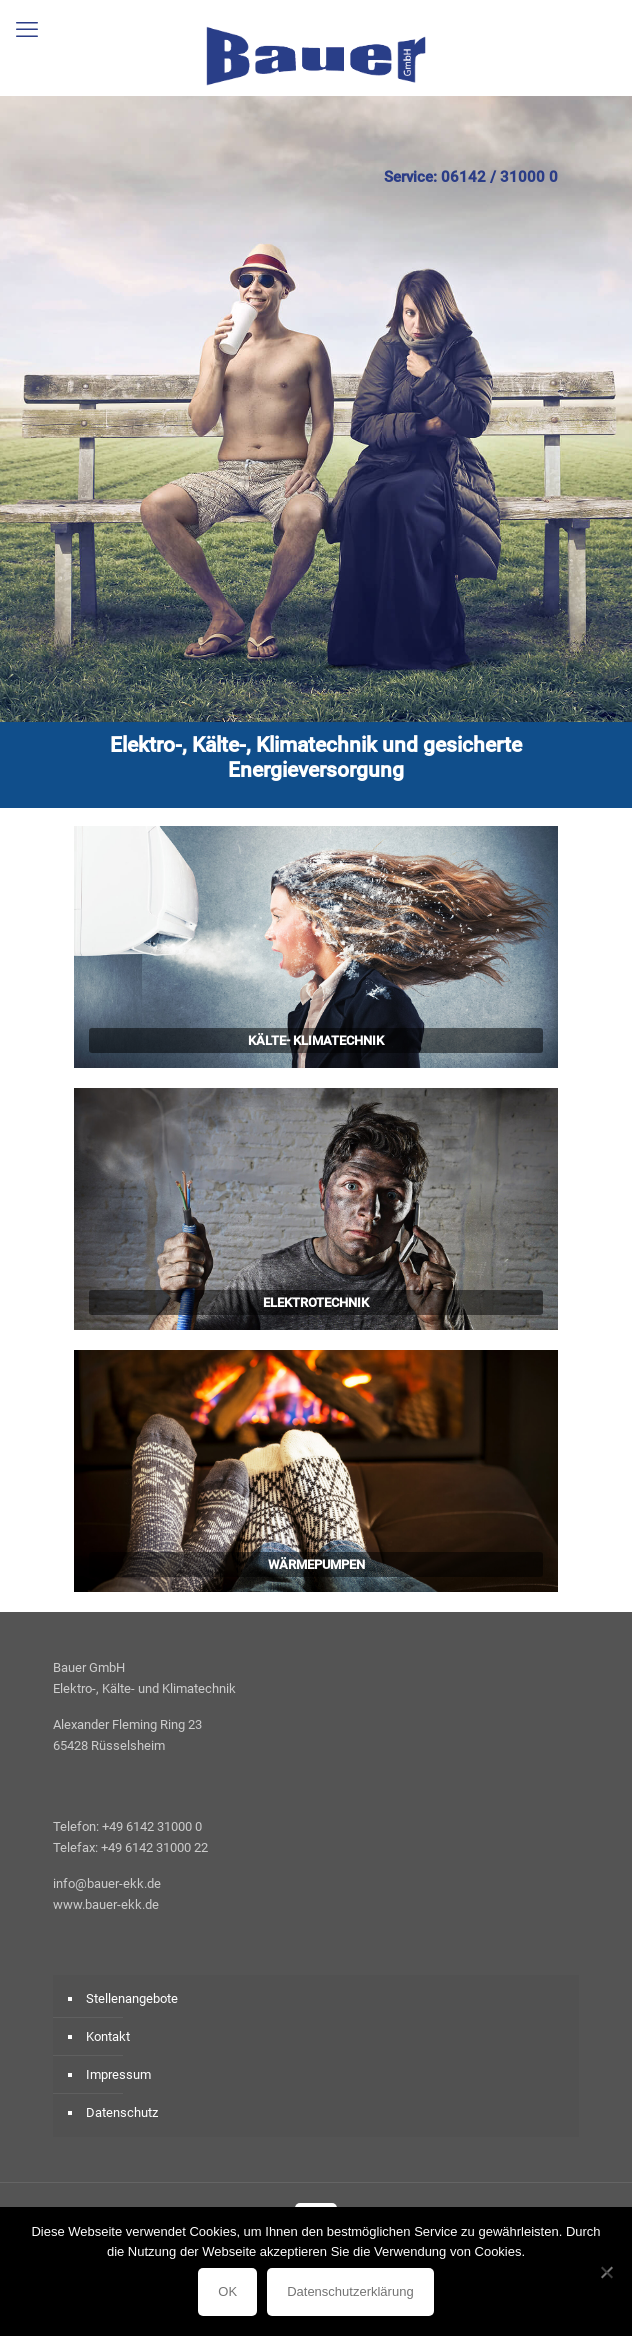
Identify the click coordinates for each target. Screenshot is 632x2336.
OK (227, 2291)
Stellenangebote (132, 1998)
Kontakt (108, 2036)
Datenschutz (122, 2112)
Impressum (118, 2074)
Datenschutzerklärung (350, 2291)
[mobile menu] (27, 30)
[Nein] (607, 2272)
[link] (316, 947)
